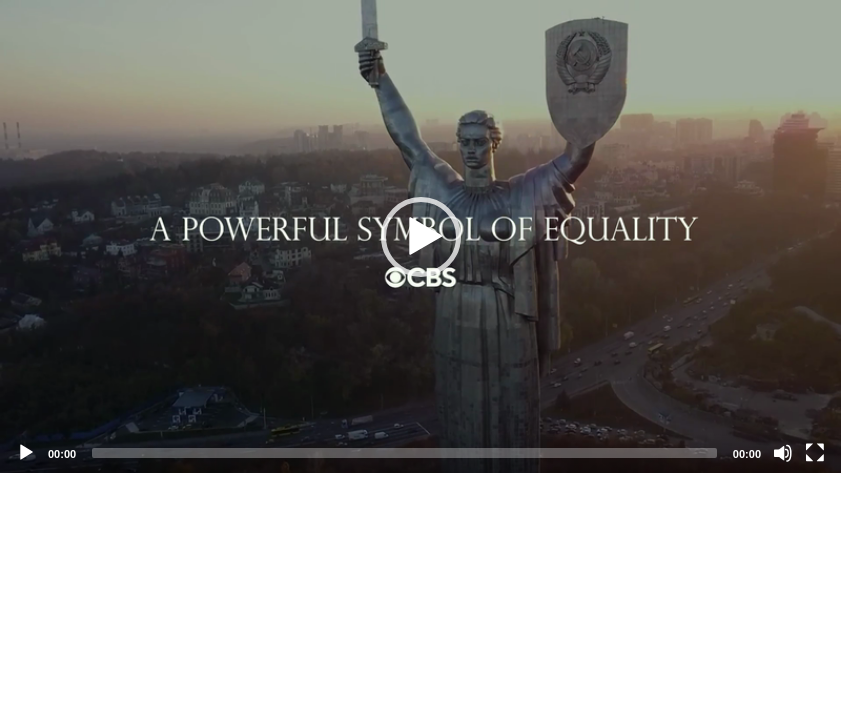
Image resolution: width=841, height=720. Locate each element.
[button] (421, 237)
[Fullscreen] (815, 453)
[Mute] (783, 453)
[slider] (404, 453)
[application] (420, 236)
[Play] (26, 453)
